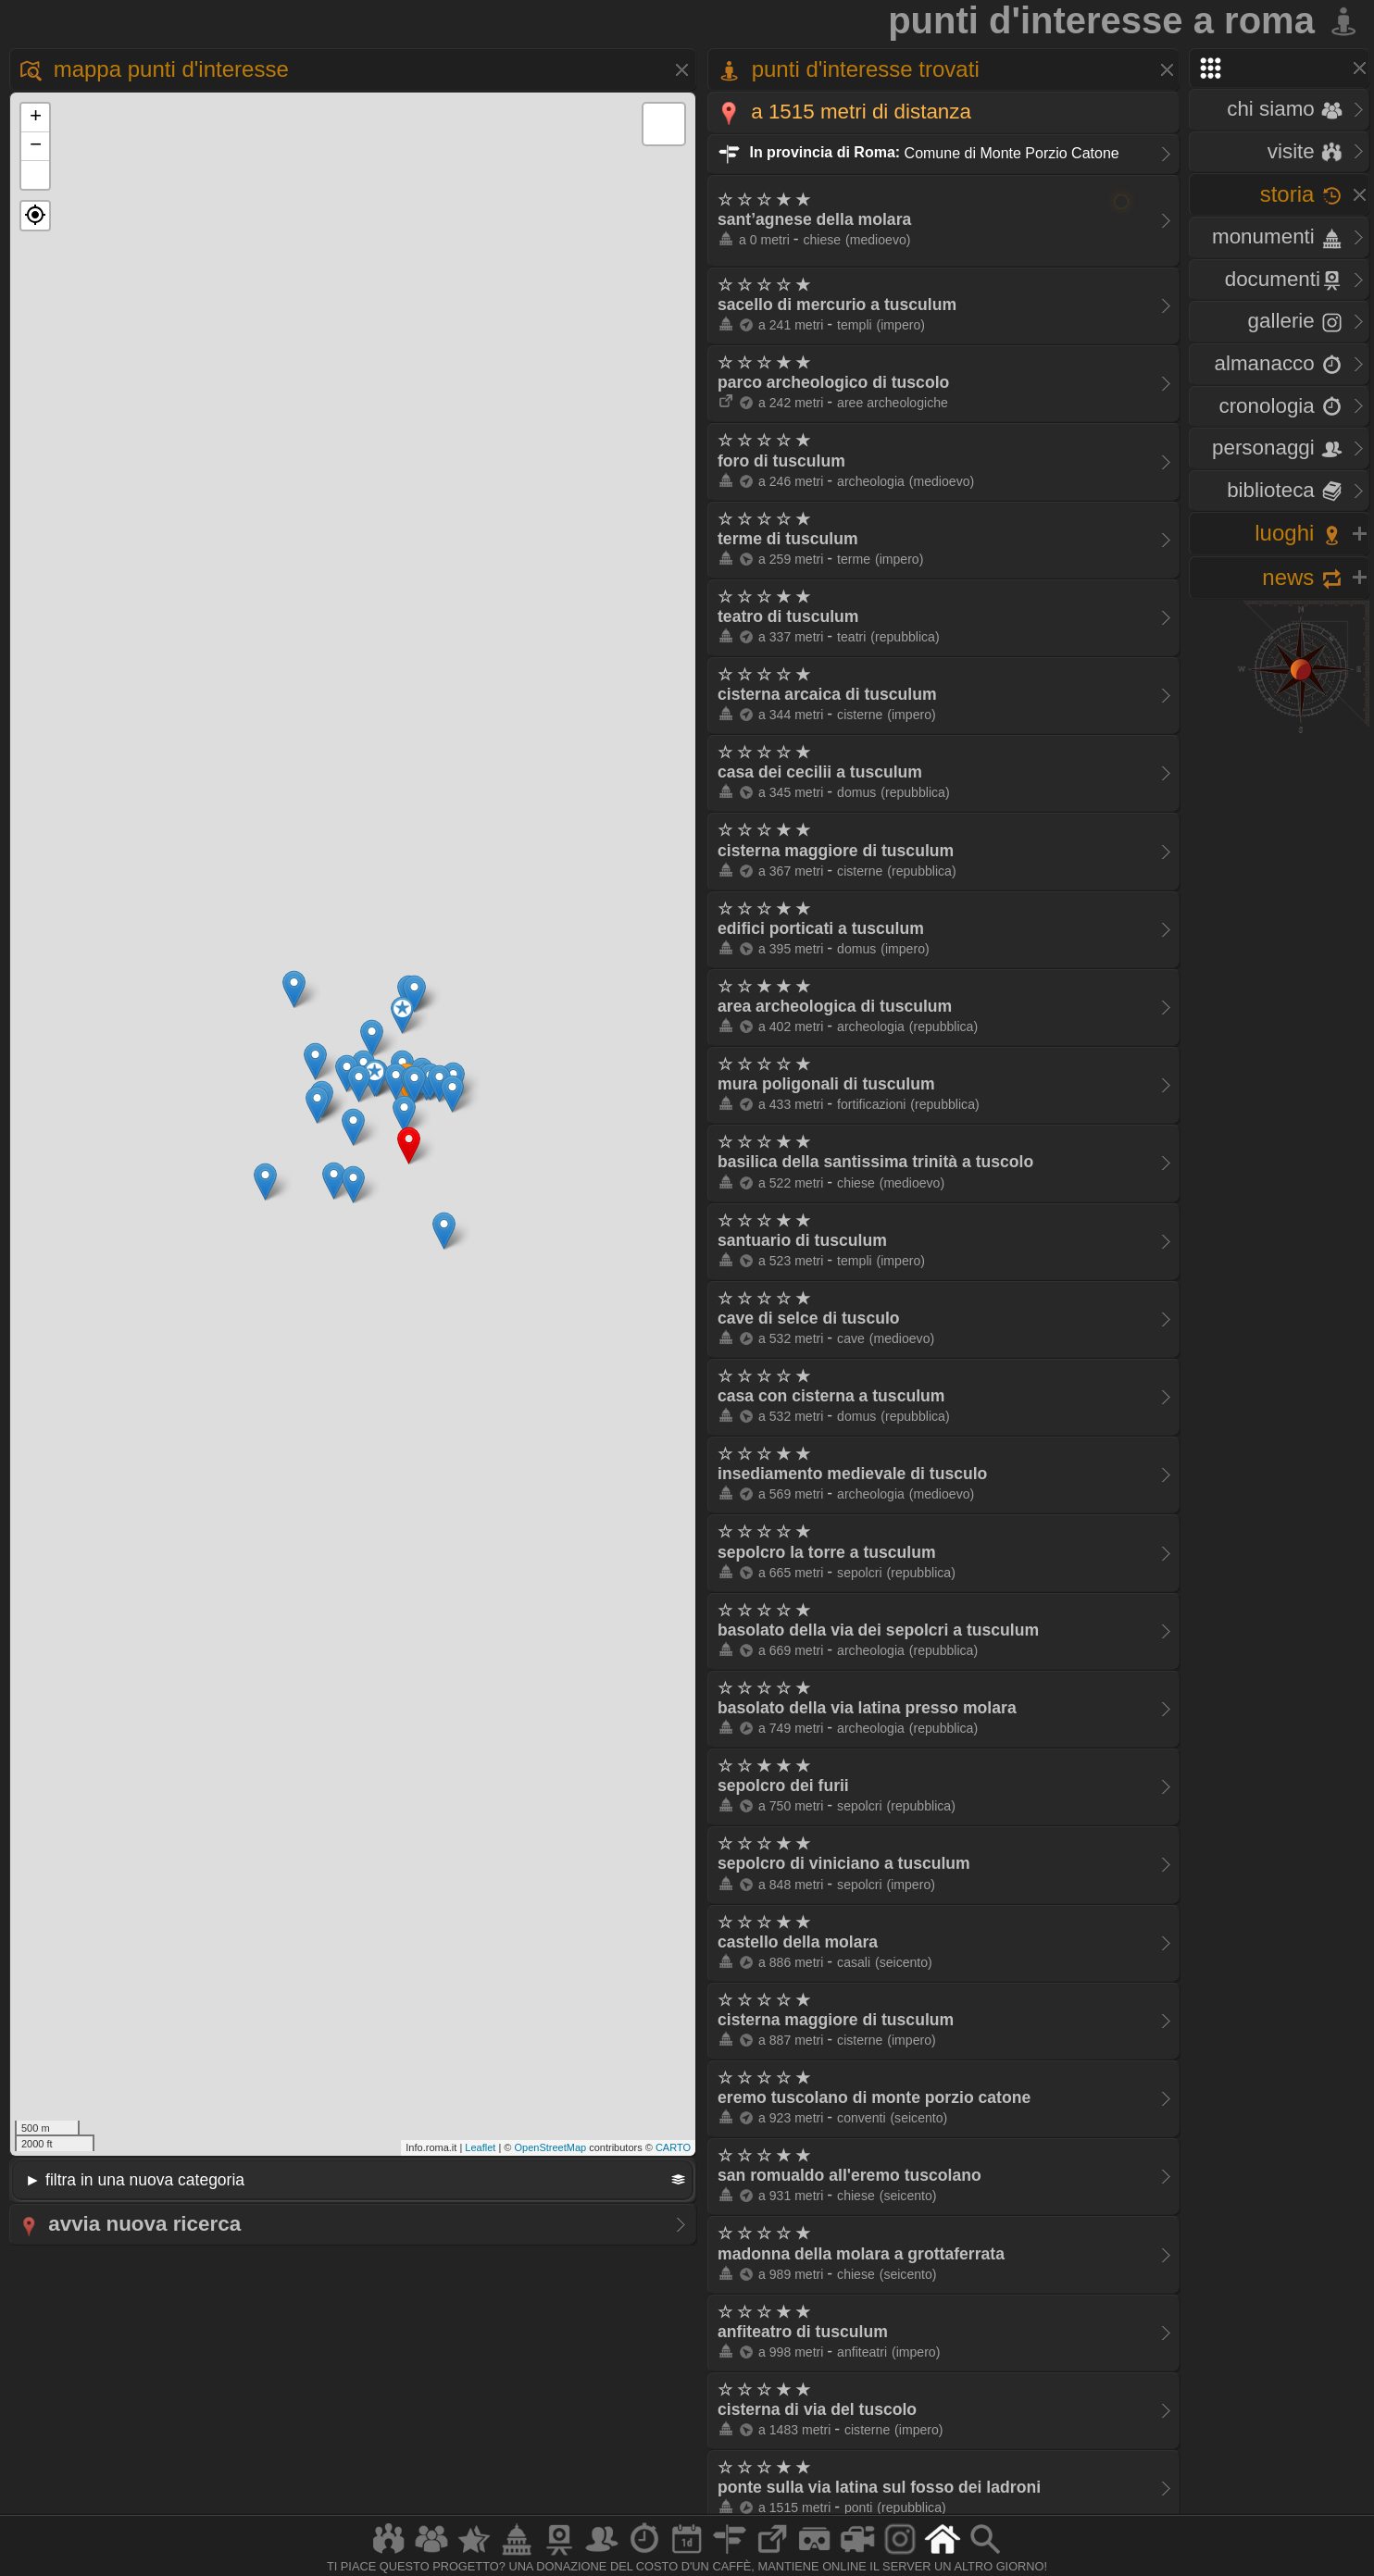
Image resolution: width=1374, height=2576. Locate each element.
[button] (35, 216)
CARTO (673, 2147)
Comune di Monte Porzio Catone (918, 152)
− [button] (36, 146)
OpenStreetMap (550, 2147)
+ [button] (36, 117)
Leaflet (480, 2147)
